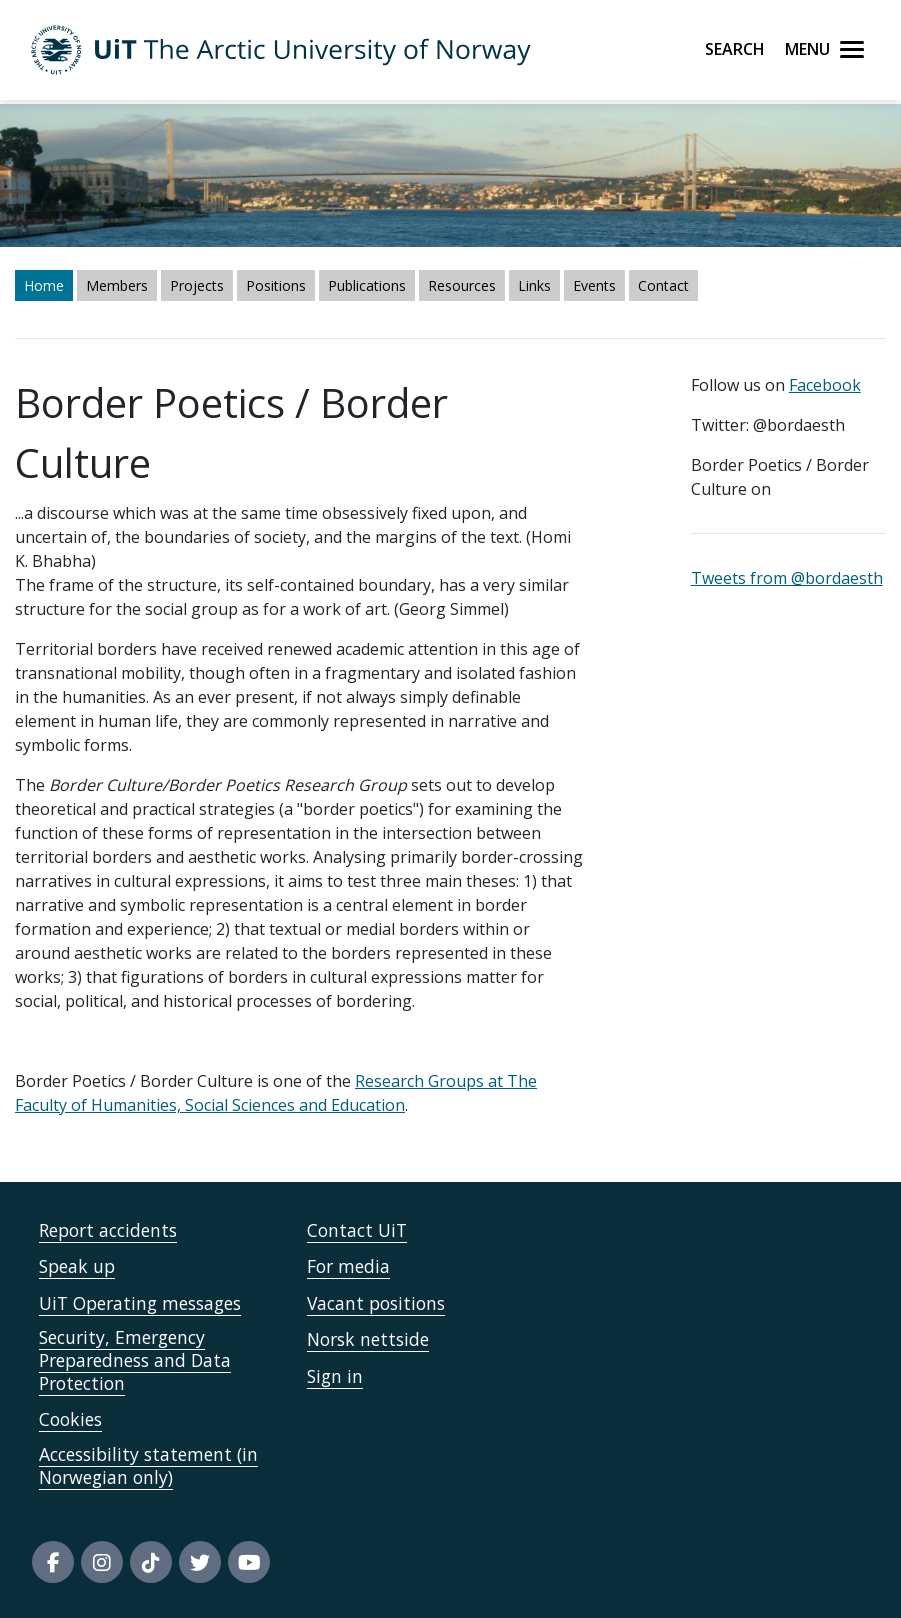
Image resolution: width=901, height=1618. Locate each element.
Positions (276, 285)
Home (44, 285)
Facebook (825, 385)
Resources (462, 285)
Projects (197, 285)
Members (117, 285)
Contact (663, 285)
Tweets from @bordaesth (787, 578)
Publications (367, 285)
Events (594, 285)
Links (534, 285)
